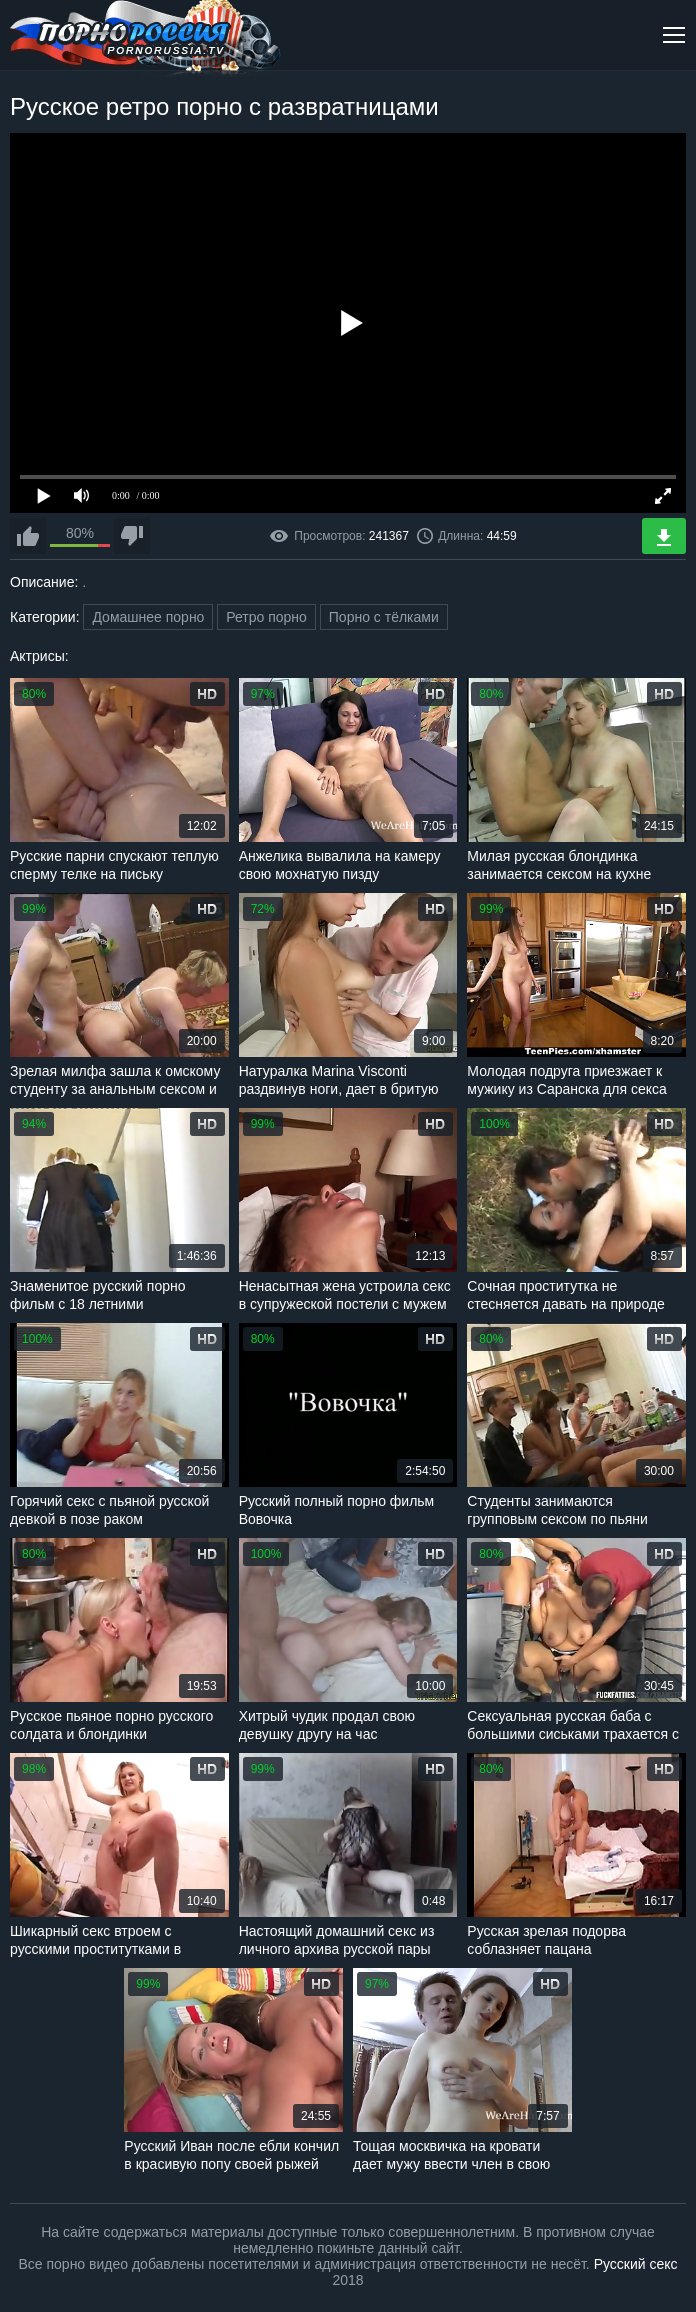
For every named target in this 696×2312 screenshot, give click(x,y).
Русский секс (636, 2264)
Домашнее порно (148, 617)
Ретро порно (266, 617)
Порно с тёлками (384, 617)
